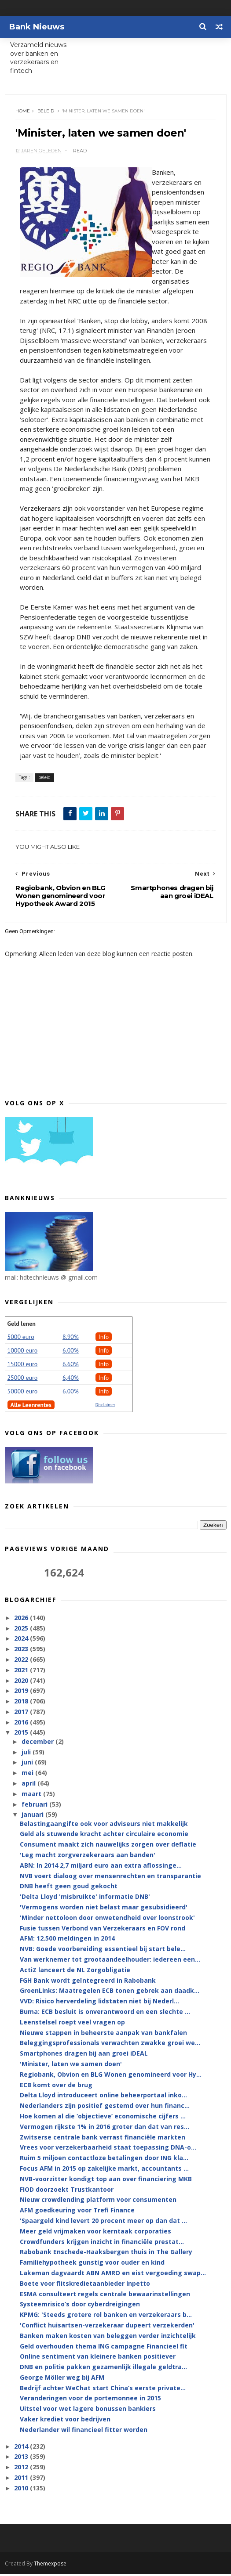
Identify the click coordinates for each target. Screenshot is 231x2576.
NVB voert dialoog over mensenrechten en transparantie (110, 1877)
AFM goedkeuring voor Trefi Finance (77, 2212)
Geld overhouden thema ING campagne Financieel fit (103, 2348)
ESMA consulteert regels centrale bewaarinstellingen (105, 2295)
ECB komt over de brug (56, 2086)
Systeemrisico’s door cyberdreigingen (80, 2306)
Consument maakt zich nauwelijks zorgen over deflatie (108, 1846)
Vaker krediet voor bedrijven (65, 2421)
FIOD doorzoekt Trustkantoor (67, 2191)
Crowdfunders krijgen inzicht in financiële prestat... (102, 2243)
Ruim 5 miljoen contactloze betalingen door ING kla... (104, 2160)
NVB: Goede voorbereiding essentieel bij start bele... (103, 1951)
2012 (22, 2469)
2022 (22, 1661)
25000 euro (22, 1379)
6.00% (70, 1352)
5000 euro (20, 1338)
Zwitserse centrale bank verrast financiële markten (102, 2139)
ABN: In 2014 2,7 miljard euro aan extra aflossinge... (101, 1867)
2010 (22, 2490)
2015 (22, 1734)
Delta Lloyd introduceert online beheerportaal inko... (103, 2097)
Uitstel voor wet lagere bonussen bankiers (88, 2410)
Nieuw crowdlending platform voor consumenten (98, 2201)
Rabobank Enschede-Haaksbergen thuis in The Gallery (106, 2254)
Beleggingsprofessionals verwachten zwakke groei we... (110, 2045)
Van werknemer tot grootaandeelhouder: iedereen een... (110, 1961)
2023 (22, 1651)
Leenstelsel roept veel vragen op (72, 2024)
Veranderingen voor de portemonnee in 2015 (90, 2400)
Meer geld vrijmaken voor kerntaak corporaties (95, 2233)
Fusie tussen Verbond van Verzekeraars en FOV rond (102, 1930)
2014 (22, 2448)
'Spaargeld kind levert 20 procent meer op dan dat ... (103, 2223)
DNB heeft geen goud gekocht (68, 1888)
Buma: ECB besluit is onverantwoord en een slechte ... (105, 2014)
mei (28, 1775)
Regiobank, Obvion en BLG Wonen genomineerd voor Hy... (111, 2076)
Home (23, 112)
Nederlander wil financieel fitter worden (83, 2431)
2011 (22, 2479)
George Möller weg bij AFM (62, 2379)
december (38, 1743)
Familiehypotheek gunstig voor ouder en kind (92, 2264)
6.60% (70, 1366)
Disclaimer (105, 1406)
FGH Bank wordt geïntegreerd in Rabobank (88, 1982)
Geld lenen (21, 1325)
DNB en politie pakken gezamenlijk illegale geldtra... (103, 2369)
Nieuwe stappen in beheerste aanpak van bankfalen (103, 2034)
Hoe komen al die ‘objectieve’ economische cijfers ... (103, 2118)
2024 (22, 1640)
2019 (22, 1692)
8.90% (70, 1338)
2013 (22, 2458)
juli (27, 1754)
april (29, 1785)
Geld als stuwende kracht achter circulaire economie (104, 1836)
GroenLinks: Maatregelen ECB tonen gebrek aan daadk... (109, 1992)
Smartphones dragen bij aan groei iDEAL (84, 2055)
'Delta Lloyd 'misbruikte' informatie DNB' (85, 1898)
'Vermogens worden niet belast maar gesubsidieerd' (103, 1909)
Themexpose (50, 2565)
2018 (22, 1703)
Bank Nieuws (36, 27)
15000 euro (22, 1366)
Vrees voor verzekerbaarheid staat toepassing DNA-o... (108, 2149)
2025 (22, 1630)
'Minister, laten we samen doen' (71, 2066)
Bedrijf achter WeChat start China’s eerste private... (103, 2389)
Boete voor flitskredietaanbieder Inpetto (85, 2285)
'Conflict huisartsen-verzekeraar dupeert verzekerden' (107, 2327)
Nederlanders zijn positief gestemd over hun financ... (105, 2107)
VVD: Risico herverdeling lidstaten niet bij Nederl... (99, 2003)
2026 (22, 1619)
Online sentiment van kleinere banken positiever (98, 2358)
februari (35, 1806)
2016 (22, 1724)
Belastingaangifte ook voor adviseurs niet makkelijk (104, 1825)
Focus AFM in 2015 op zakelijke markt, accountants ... (104, 2170)
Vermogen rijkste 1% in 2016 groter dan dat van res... (104, 2128)
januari (33, 1816)
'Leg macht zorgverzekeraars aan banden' (87, 1857)
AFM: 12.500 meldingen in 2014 (67, 1940)
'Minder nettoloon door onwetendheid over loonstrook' (107, 1919)
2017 (22, 1714)
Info (104, 1338)
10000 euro (22, 1352)
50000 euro (22, 1393)
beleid (46, 112)
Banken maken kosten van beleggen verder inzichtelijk (108, 2337)
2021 (22, 1671)
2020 (22, 1682)
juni (28, 1764)
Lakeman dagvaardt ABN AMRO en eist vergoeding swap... (113, 2275)
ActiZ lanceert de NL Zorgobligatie (75, 1971)
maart (32, 1795)
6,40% (70, 1379)
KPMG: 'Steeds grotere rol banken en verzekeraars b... (106, 2317)
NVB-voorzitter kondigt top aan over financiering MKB (106, 2180)
